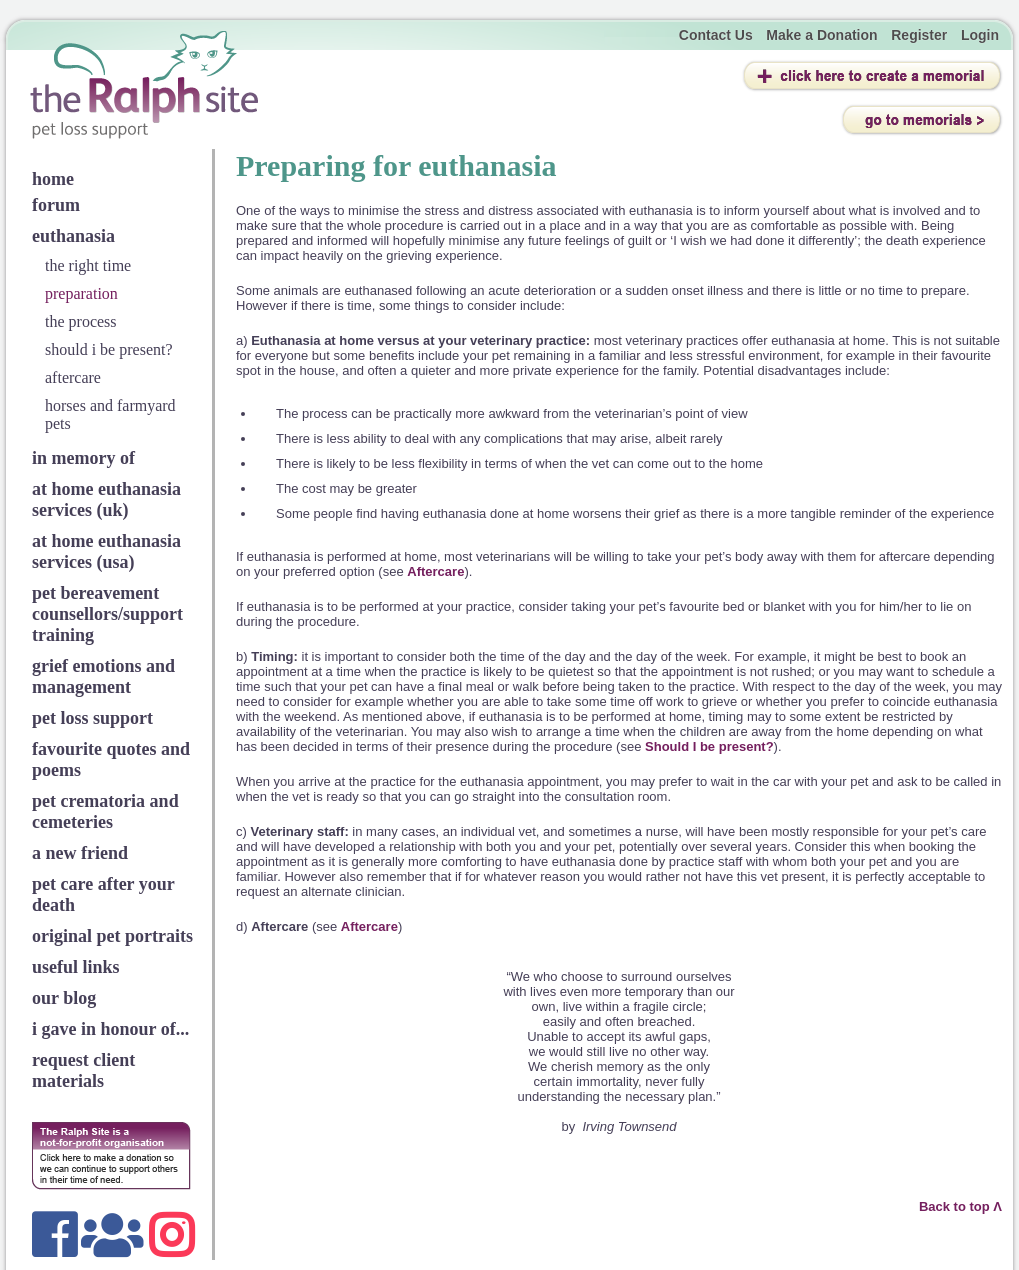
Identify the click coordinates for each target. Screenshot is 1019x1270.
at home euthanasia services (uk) (106, 499)
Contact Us (716, 35)
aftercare (73, 377)
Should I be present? (709, 746)
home (53, 179)
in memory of (83, 458)
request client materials (83, 1070)
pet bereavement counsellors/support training (107, 614)
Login (980, 35)
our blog (64, 998)
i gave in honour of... (110, 1029)
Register (919, 35)
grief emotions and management (103, 676)
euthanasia (73, 236)
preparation (81, 293)
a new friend (80, 853)
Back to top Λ (960, 1206)
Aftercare (435, 571)
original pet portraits (112, 936)
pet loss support (92, 718)
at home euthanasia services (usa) (106, 551)
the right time (88, 265)
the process (81, 321)
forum (56, 205)
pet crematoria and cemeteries (105, 811)
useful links (76, 967)
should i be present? (109, 349)
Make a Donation (821, 35)
